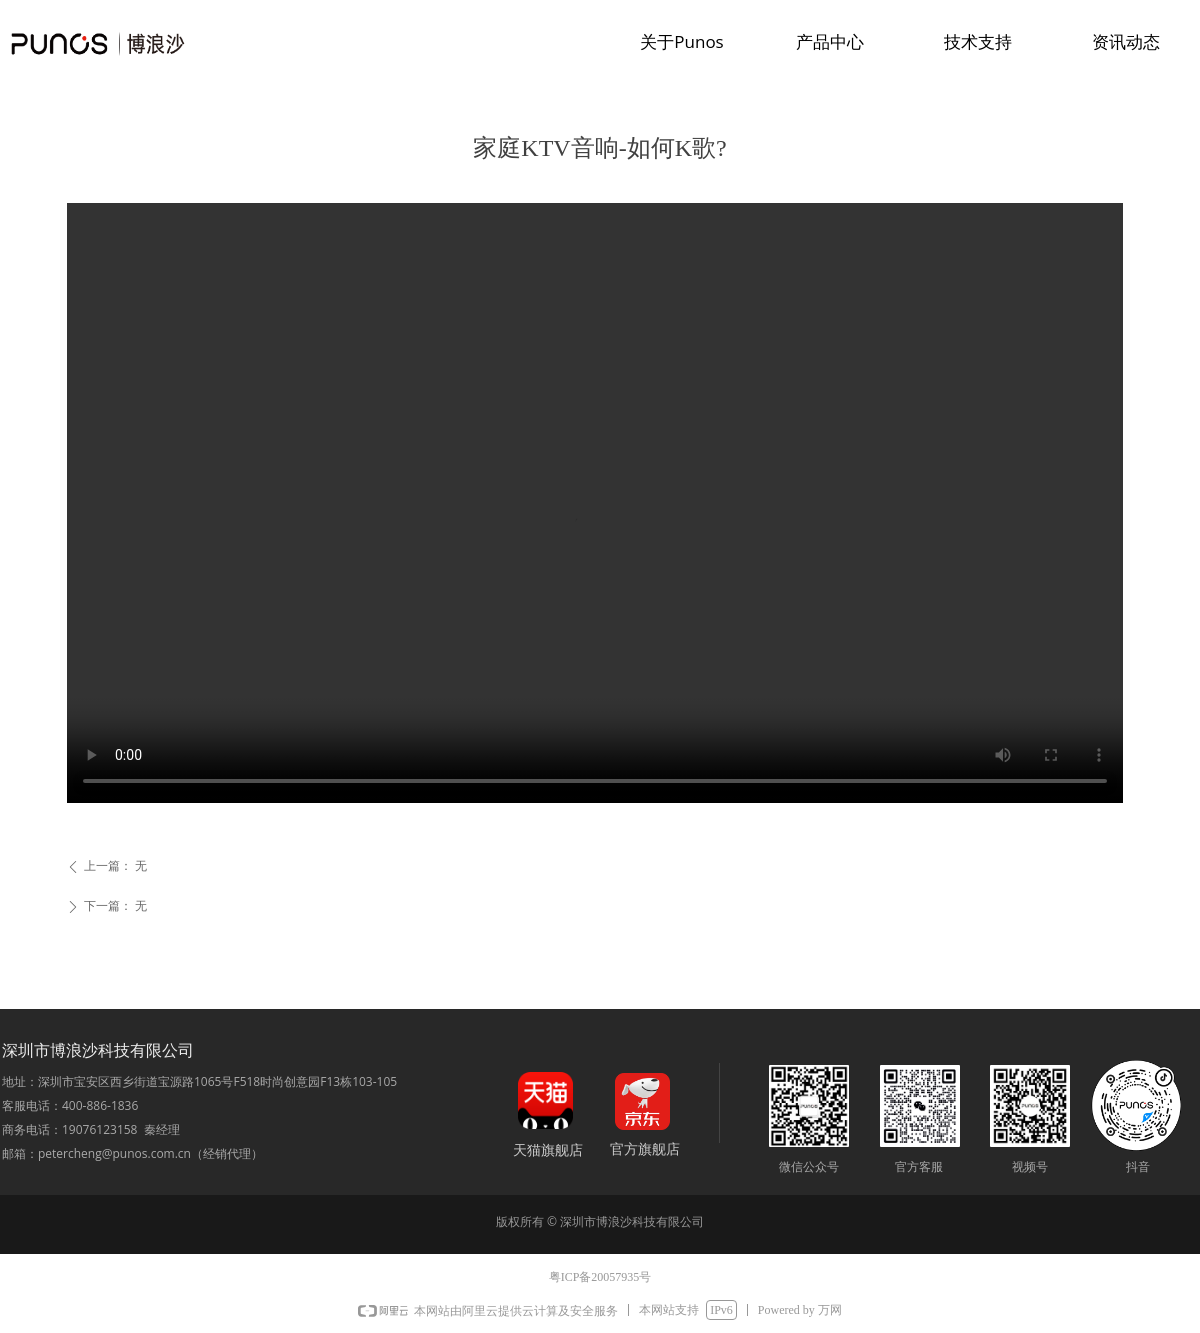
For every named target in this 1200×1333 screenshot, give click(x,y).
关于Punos (681, 41)
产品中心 (830, 41)
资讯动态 (1126, 41)
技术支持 (978, 41)
